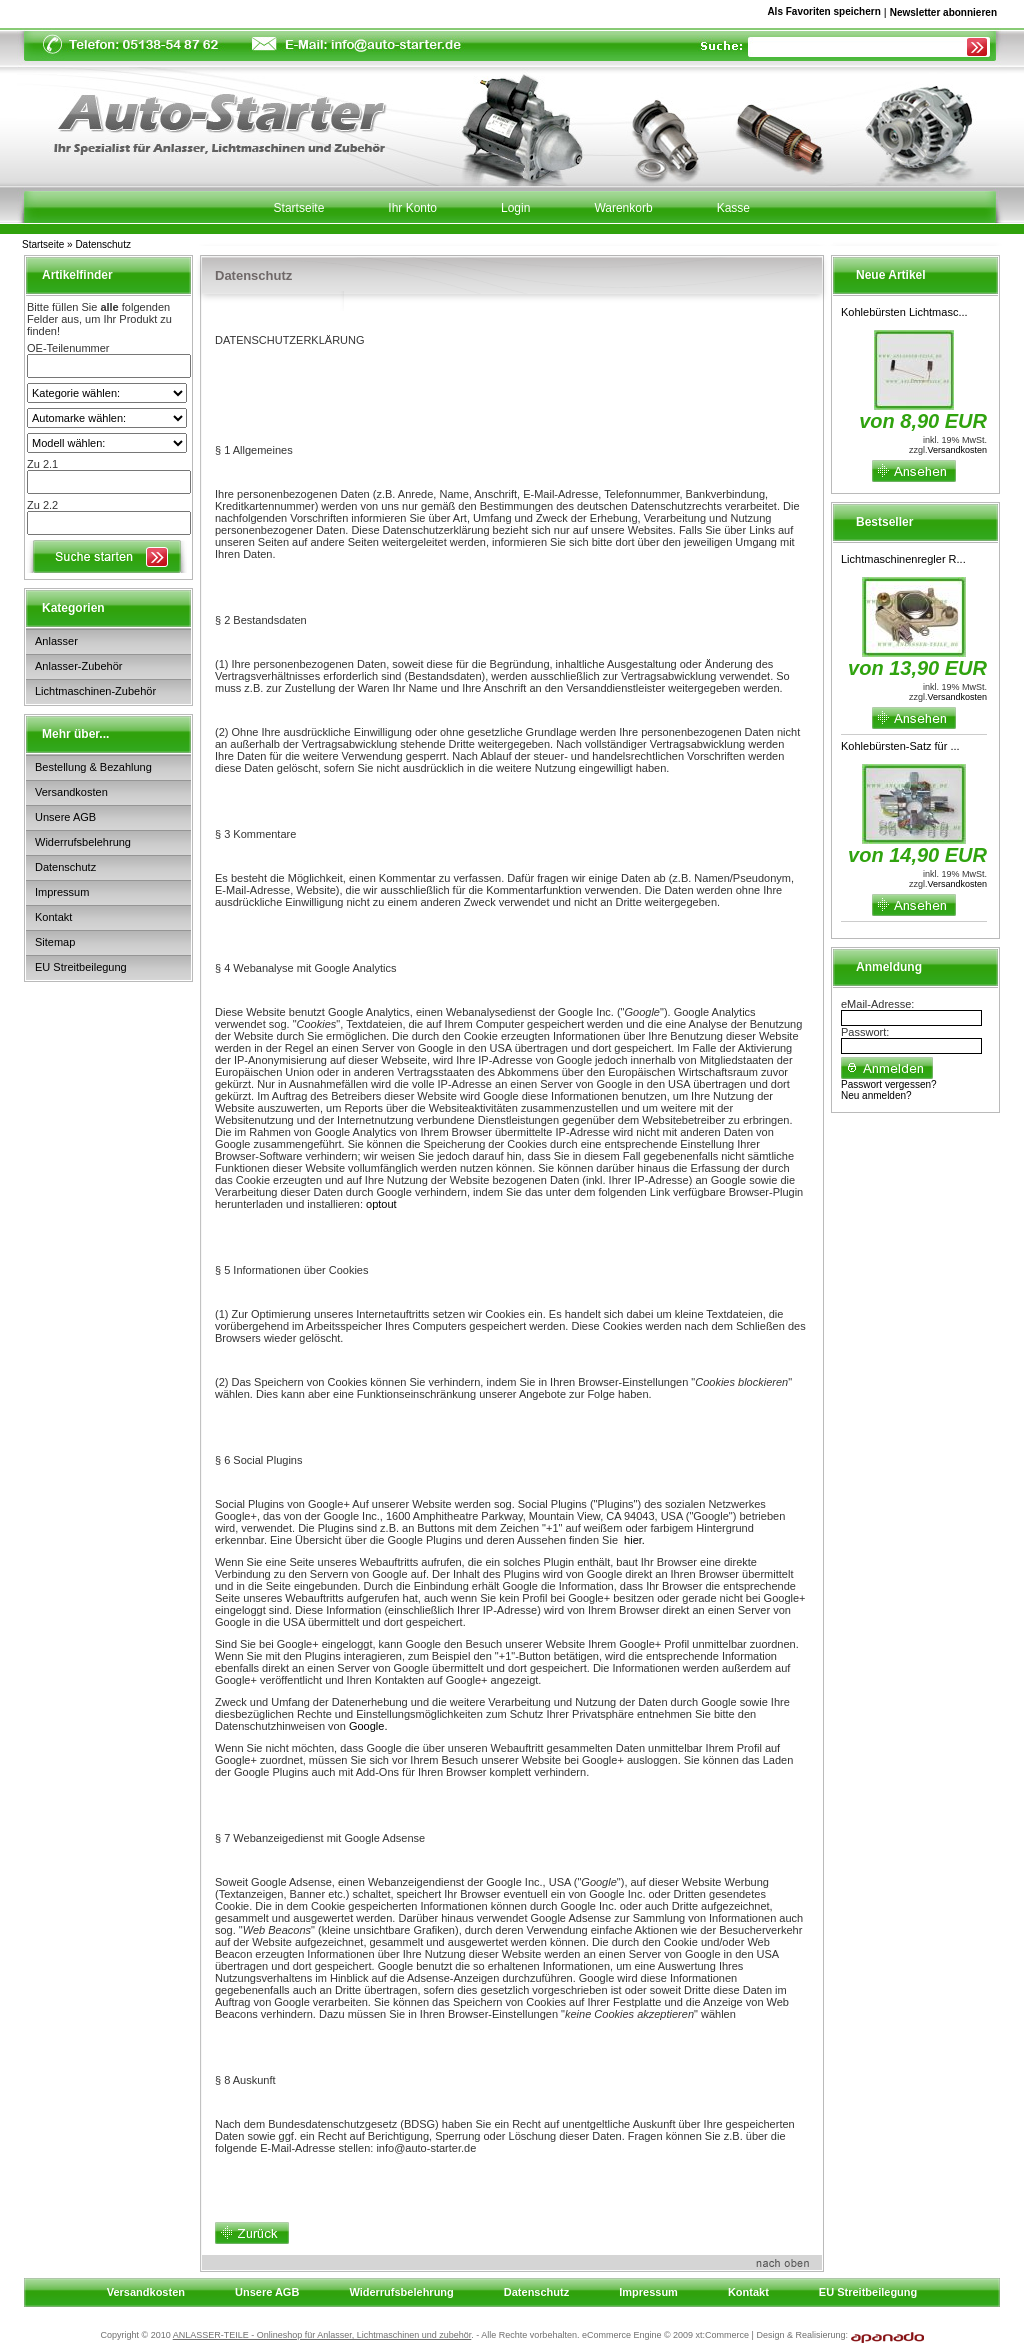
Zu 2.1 (42, 464)
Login (515, 208)
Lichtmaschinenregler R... (903, 559)
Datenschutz (103, 244)
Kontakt (53, 917)
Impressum (62, 892)
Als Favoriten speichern (823, 15)
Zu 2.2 (42, 505)
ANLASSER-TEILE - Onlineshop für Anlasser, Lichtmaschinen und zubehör (322, 2335)
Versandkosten (71, 792)
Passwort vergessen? (889, 1084)
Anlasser (56, 641)
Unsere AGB (65, 817)
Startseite (43, 244)
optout (381, 1204)
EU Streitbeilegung (81, 967)
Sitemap (55, 942)
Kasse (733, 208)
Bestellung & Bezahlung (93, 767)
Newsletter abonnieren (943, 12)
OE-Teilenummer (68, 348)
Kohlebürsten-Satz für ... (900, 746)
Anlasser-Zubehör (78, 666)
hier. (634, 1540)
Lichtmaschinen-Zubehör (95, 691)
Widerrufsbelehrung (83, 842)
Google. (368, 1726)
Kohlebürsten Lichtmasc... (904, 312)
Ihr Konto (412, 208)
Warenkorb (623, 208)
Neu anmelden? (876, 1095)
